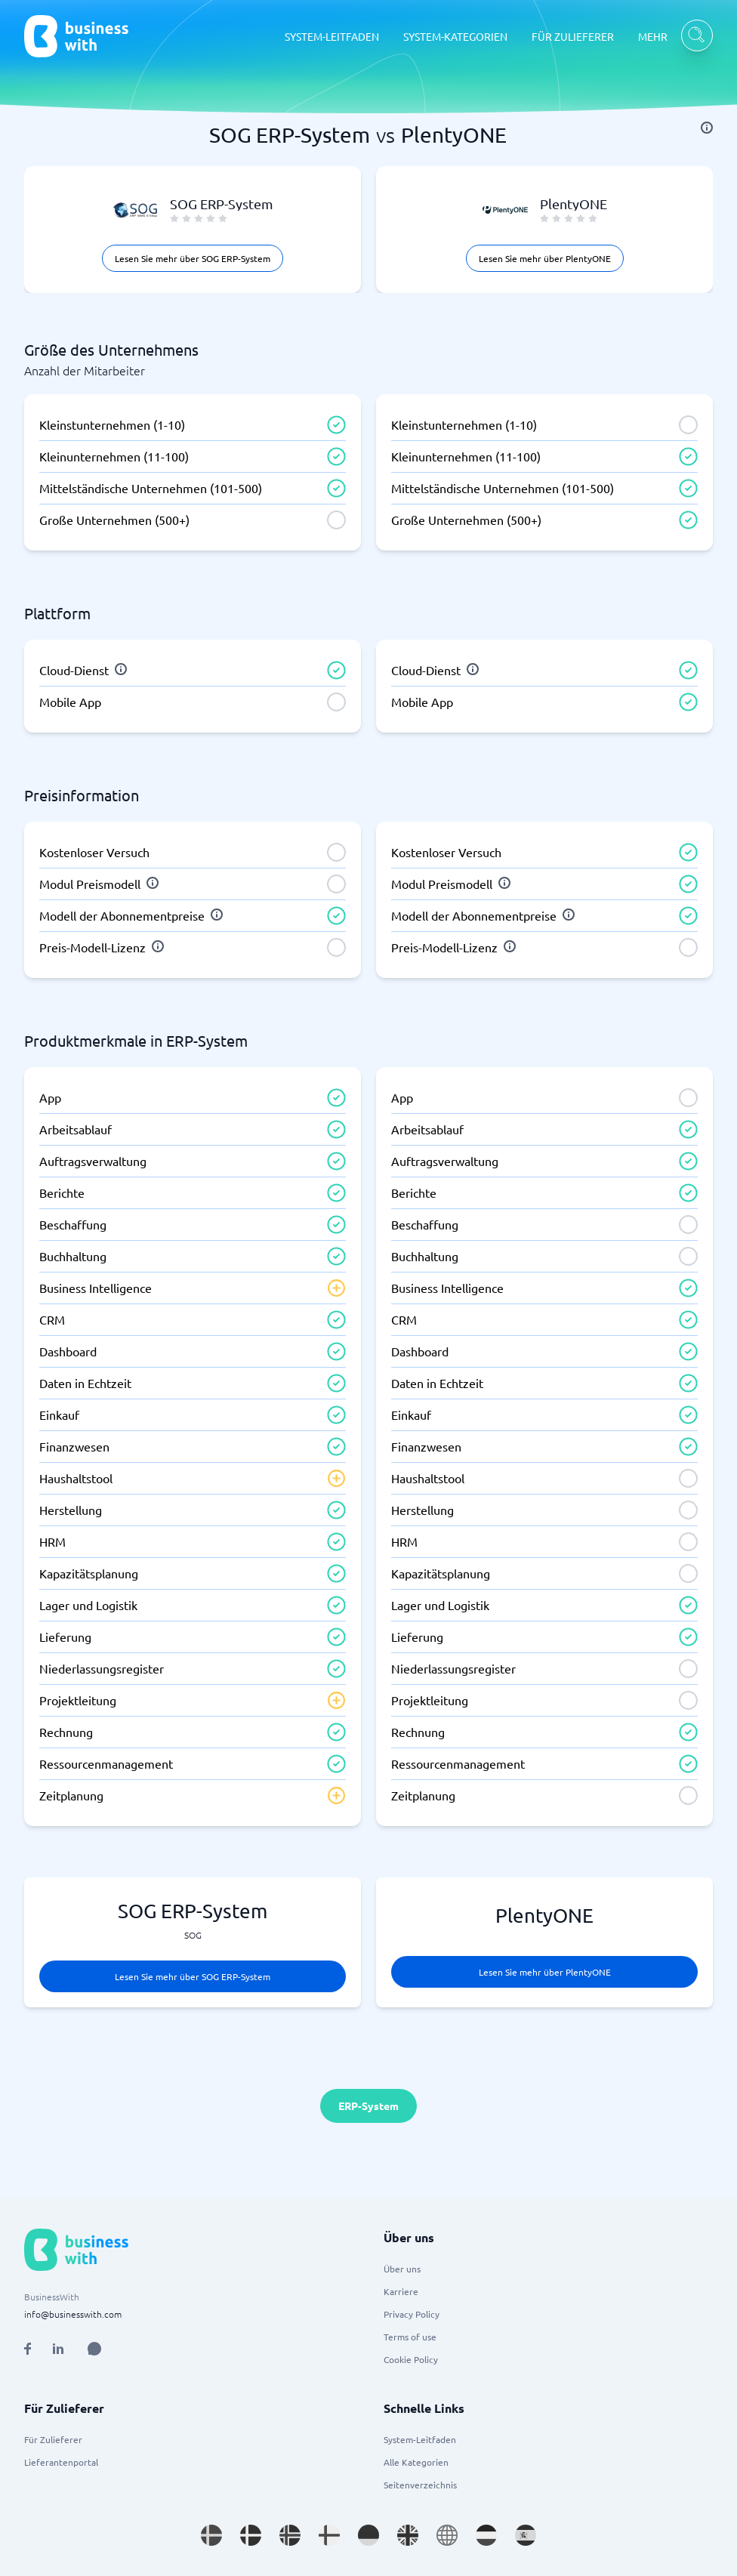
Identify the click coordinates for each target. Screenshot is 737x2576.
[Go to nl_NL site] (486, 2535)
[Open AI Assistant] (94, 2349)
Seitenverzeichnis (420, 2485)
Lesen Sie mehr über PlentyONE (545, 258)
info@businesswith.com (73, 2314)
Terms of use (410, 2337)
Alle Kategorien (416, 2462)
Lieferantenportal (61, 2462)
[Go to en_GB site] (407, 2535)
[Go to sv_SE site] (211, 2535)
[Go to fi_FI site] (329, 2535)
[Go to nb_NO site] (290, 2535)
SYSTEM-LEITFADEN (332, 36)
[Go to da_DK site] (250, 2535)
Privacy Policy (411, 2314)
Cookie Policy (411, 2359)
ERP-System (368, 2105)
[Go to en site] (447, 2535)
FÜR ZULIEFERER (573, 36)
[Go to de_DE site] (368, 2535)
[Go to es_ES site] (525, 2535)
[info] (707, 128)
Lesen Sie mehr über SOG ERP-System (192, 258)
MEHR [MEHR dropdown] (653, 36)
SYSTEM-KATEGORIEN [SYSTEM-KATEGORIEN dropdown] (455, 36)
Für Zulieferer (53, 2439)
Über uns (402, 2269)
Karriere (401, 2291)
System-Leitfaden (420, 2439)
